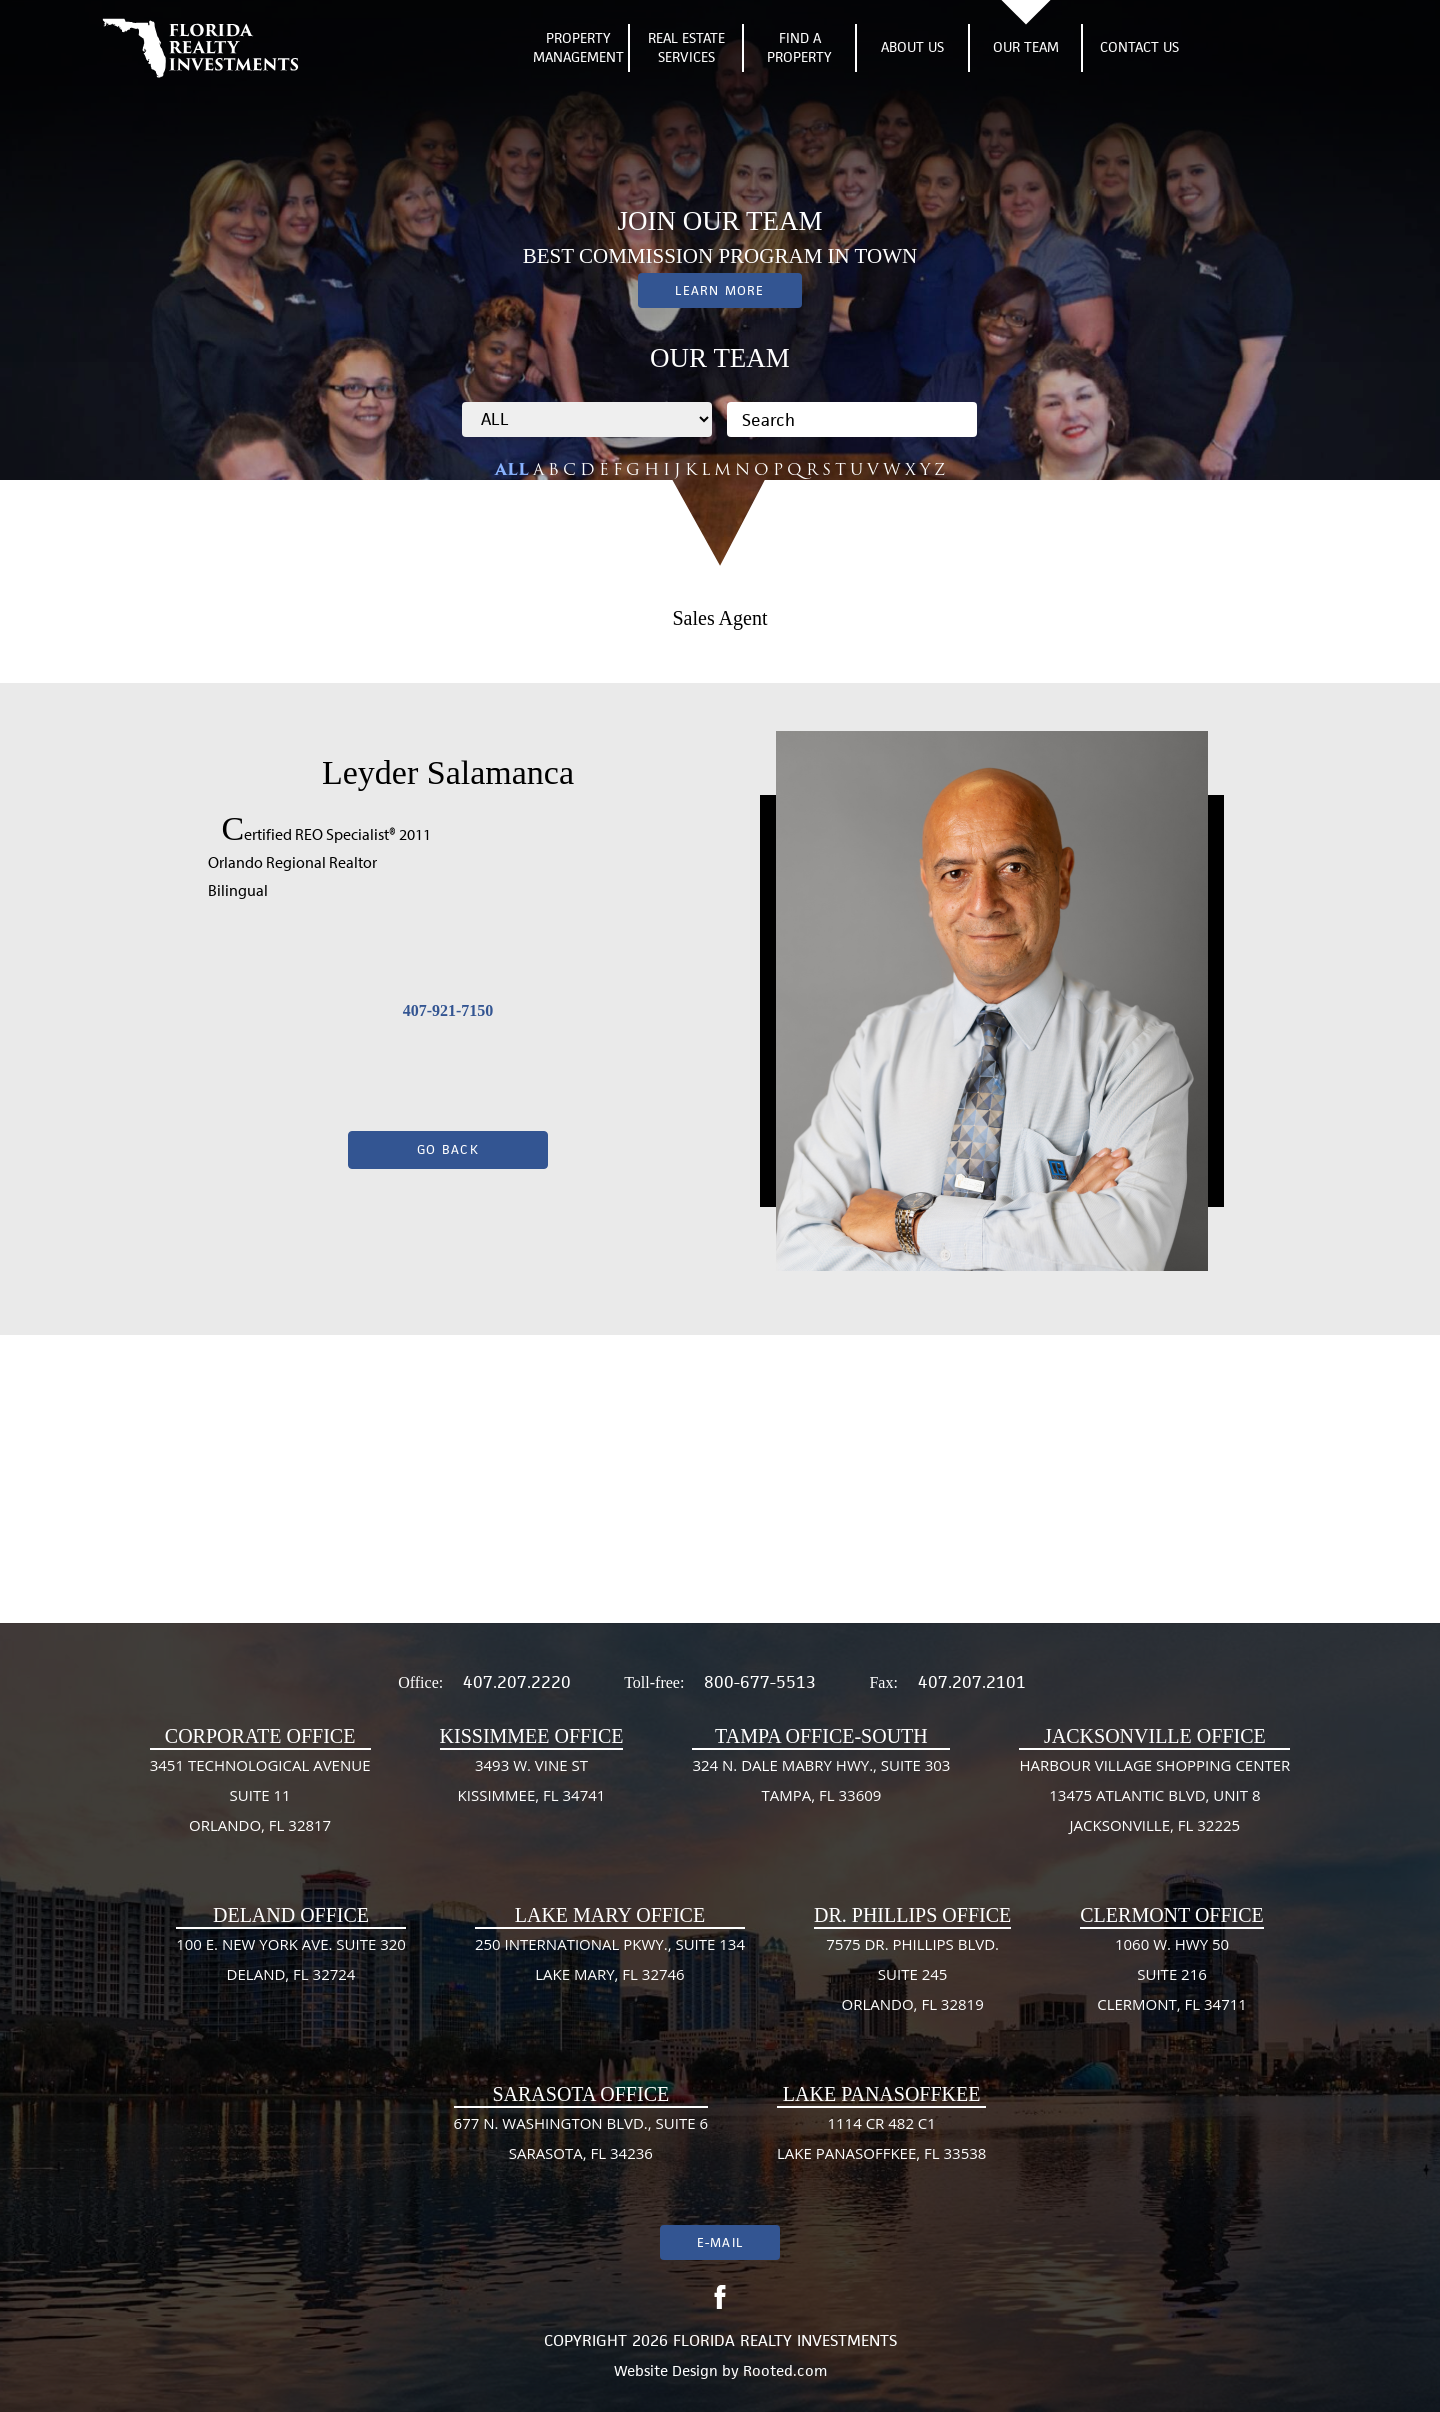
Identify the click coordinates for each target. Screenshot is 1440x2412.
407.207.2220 (517, 1682)
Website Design (666, 2370)
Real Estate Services (686, 48)
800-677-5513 (760, 1682)
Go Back (448, 1149)
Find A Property (799, 48)
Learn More (719, 290)
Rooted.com (785, 2370)
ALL (512, 469)
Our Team (1026, 47)
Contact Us (1139, 47)
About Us (912, 47)
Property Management (578, 48)
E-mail (720, 2242)
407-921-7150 (448, 1010)
